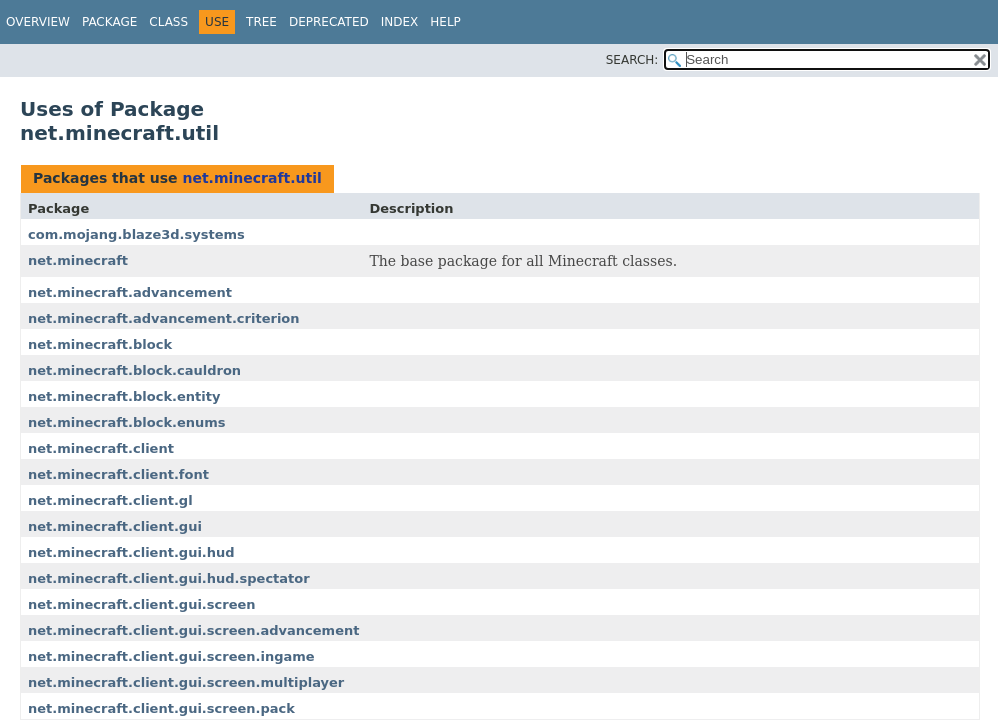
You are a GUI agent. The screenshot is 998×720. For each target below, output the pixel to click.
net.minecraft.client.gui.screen (142, 604)
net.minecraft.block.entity (124, 396)
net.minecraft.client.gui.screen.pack (161, 708)
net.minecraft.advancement (130, 292)
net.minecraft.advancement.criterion (164, 318)
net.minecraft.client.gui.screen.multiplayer (186, 682)
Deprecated (329, 22)
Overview (38, 22)
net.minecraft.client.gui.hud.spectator (169, 578)
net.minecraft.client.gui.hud (131, 552)
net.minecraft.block (100, 344)
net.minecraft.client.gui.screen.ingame (171, 656)
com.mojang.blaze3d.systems (136, 234)
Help (445, 22)
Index (400, 22)
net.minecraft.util (251, 178)
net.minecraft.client (101, 448)
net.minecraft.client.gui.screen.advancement (193, 630)
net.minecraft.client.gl (110, 500)
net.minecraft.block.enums (127, 422)
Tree (261, 22)
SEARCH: (632, 60)
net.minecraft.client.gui (115, 526)
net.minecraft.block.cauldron (134, 370)
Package (109, 22)
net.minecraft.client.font (118, 474)
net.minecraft (78, 260)
